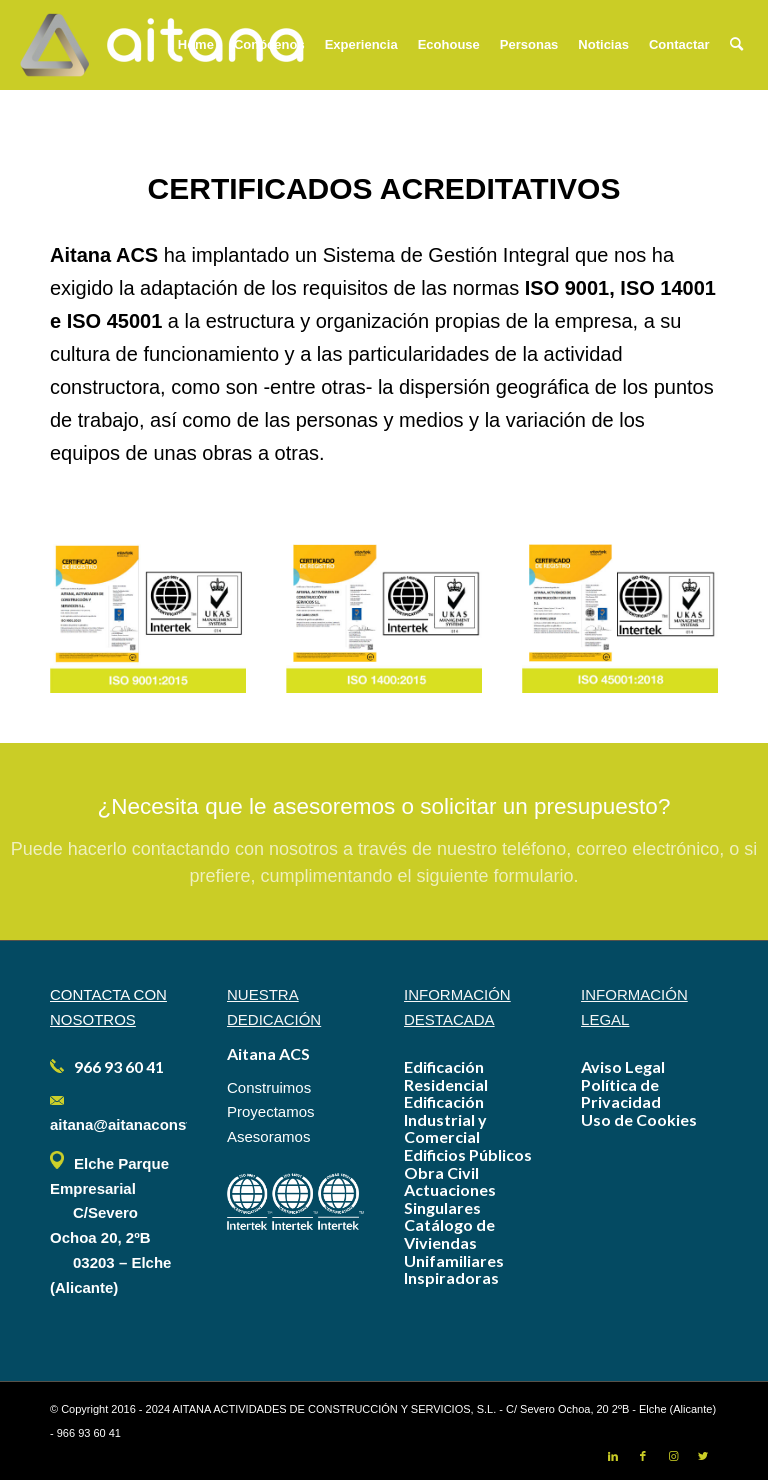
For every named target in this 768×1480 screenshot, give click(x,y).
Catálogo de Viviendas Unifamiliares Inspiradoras (454, 1251)
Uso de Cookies (639, 1119)
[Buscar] (736, 45)
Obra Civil (441, 1172)
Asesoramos (268, 1136)
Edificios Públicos (468, 1154)
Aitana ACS (268, 1053)
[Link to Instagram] (673, 1456)
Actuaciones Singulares (450, 1198)
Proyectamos (271, 1111)
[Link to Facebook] (643, 1456)
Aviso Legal (623, 1066)
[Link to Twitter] (703, 1456)
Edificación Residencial (446, 1075)
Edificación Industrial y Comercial (445, 1119)
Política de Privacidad (621, 1093)
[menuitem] (196, 45)
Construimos (269, 1087)
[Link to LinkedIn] (613, 1456)
